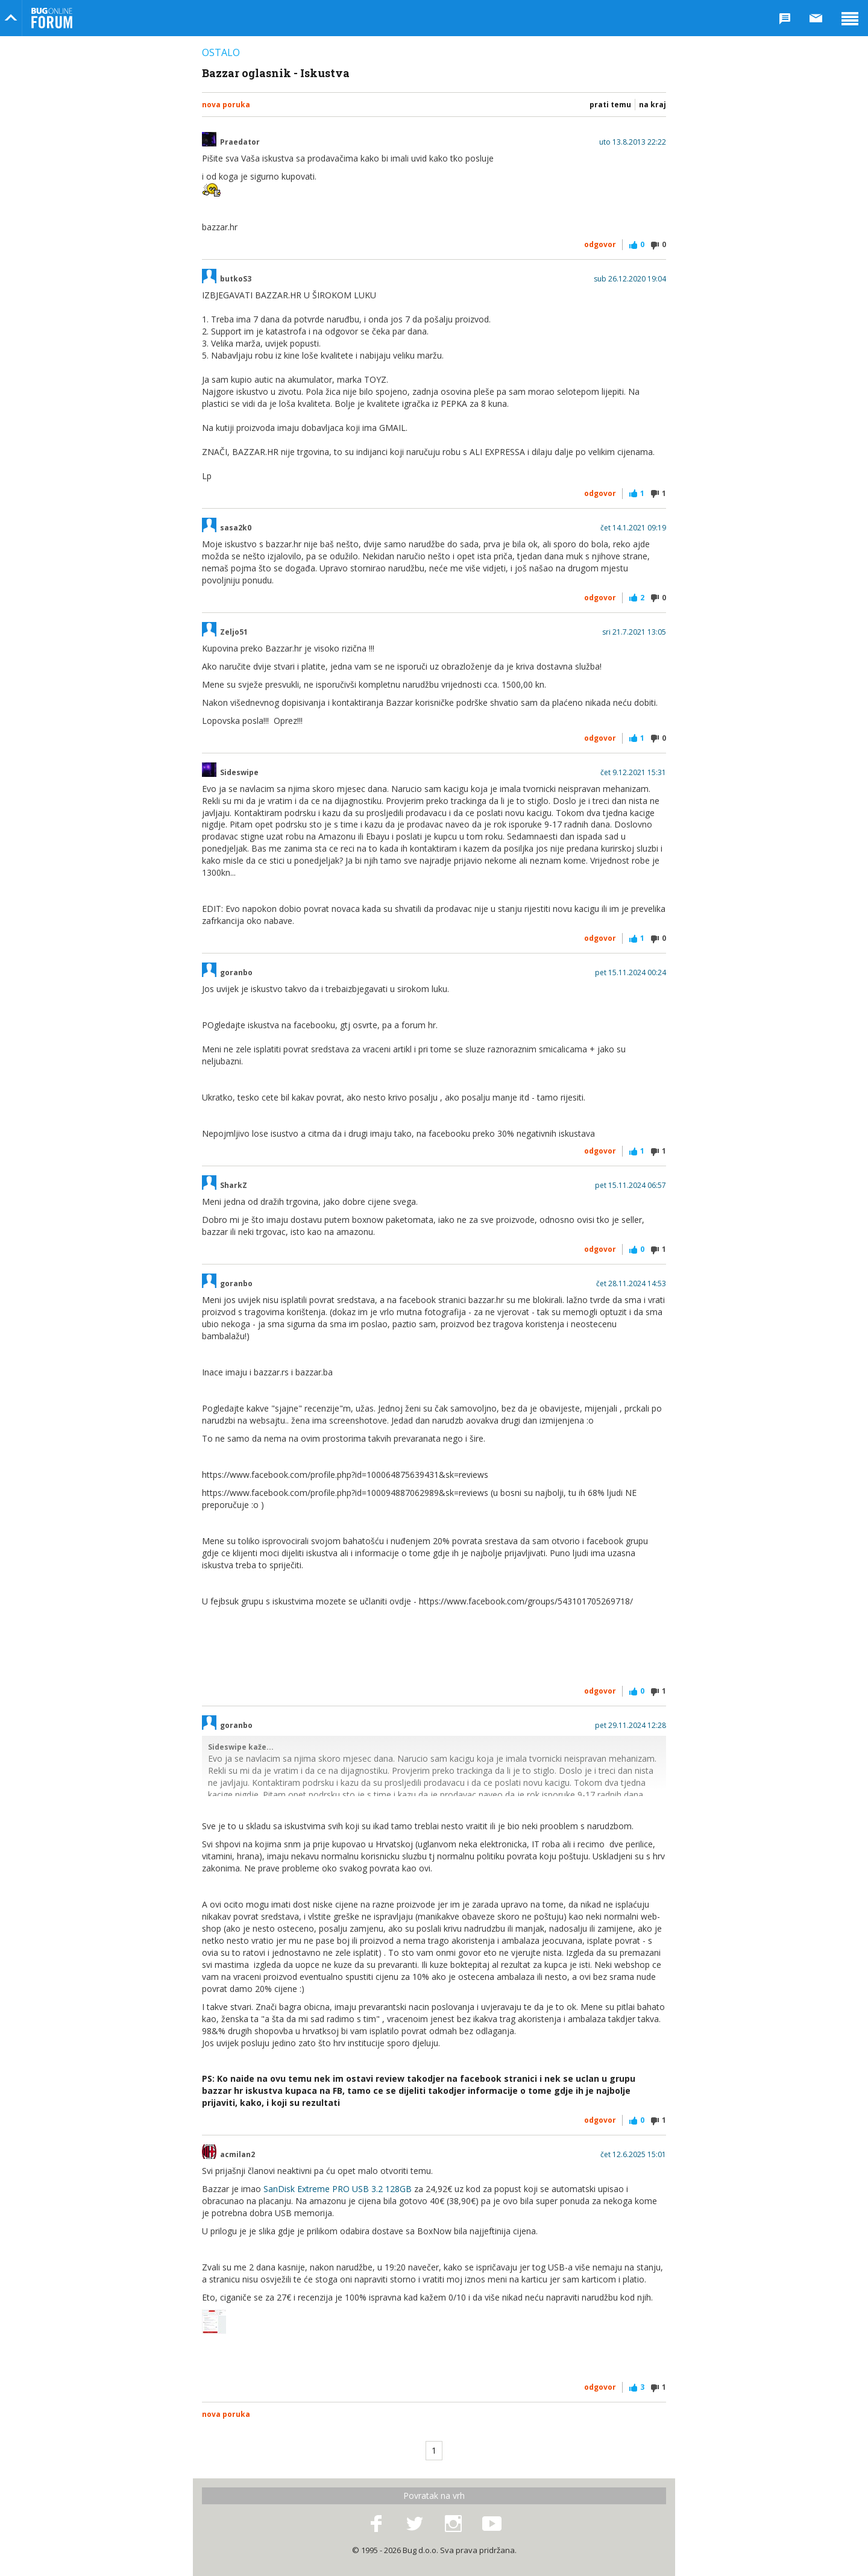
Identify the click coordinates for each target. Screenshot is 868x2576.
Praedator (240, 142)
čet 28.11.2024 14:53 (631, 1284)
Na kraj (652, 104)
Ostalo (221, 52)
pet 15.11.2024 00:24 (630, 973)
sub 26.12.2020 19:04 (630, 279)
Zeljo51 (234, 632)
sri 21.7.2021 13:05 (634, 632)
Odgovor (600, 244)
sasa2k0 (235, 528)
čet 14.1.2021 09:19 (633, 528)
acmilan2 (237, 2154)
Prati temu (610, 104)
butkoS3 (235, 279)
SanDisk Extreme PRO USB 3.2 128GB (337, 2188)
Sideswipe (239, 772)
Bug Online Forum (51, 18)
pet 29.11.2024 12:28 (630, 1725)
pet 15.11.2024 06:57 (630, 1185)
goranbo (236, 973)
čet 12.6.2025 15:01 (633, 2154)
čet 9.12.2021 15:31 (633, 772)
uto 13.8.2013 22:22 (632, 142)
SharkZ (233, 1185)
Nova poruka (226, 104)
